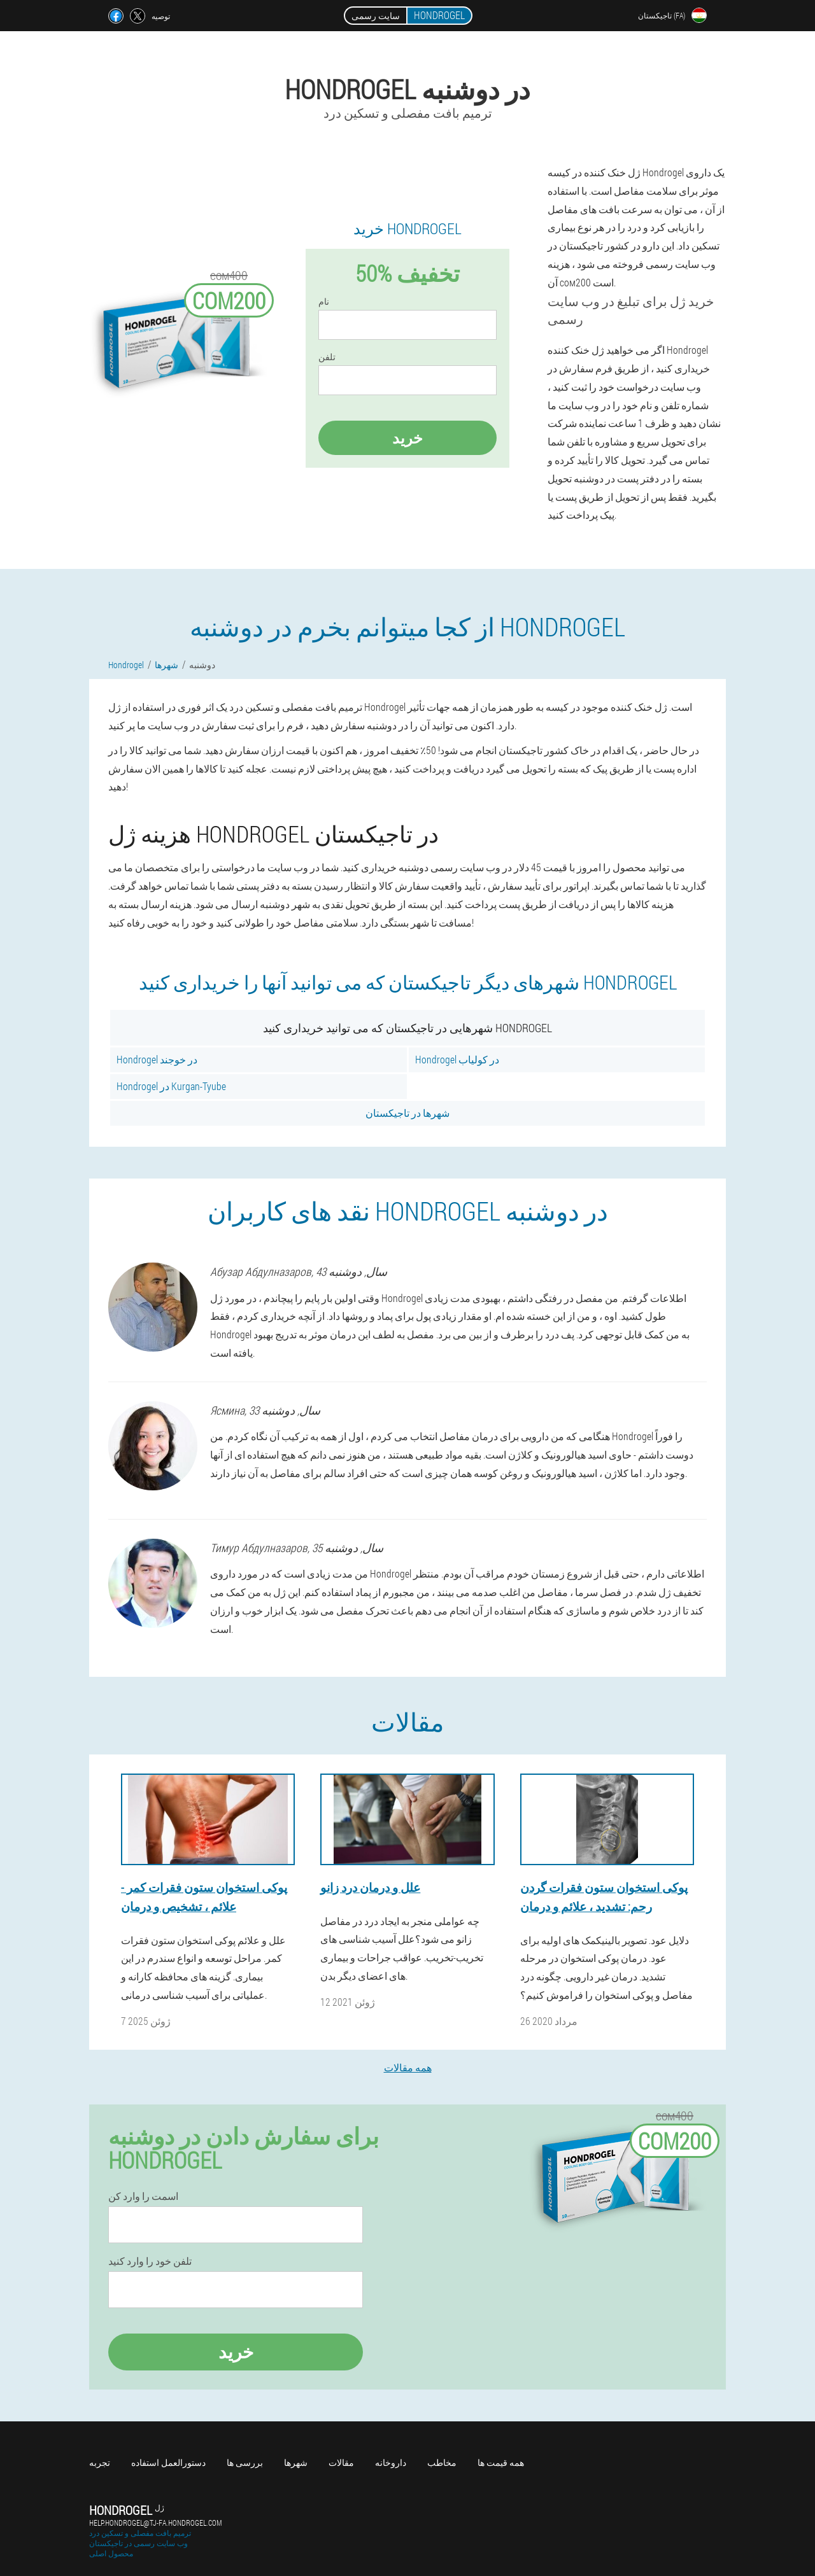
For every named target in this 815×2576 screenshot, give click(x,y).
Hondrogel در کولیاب (457, 1059)
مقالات (341, 2462)
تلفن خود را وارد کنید (150, 2261)
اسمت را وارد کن (143, 2196)
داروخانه (390, 2462)
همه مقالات (408, 2067)
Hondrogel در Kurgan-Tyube (171, 1086)
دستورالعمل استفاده (168, 2462)
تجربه (99, 2462)
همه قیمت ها (501, 2462)
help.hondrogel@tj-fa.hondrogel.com (155, 2522)
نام (323, 301)
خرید (407, 438)
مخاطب (442, 2462)
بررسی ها (245, 2462)
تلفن (327, 357)
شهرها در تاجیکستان (407, 1112)
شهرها (296, 2462)
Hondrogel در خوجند (157, 1059)
